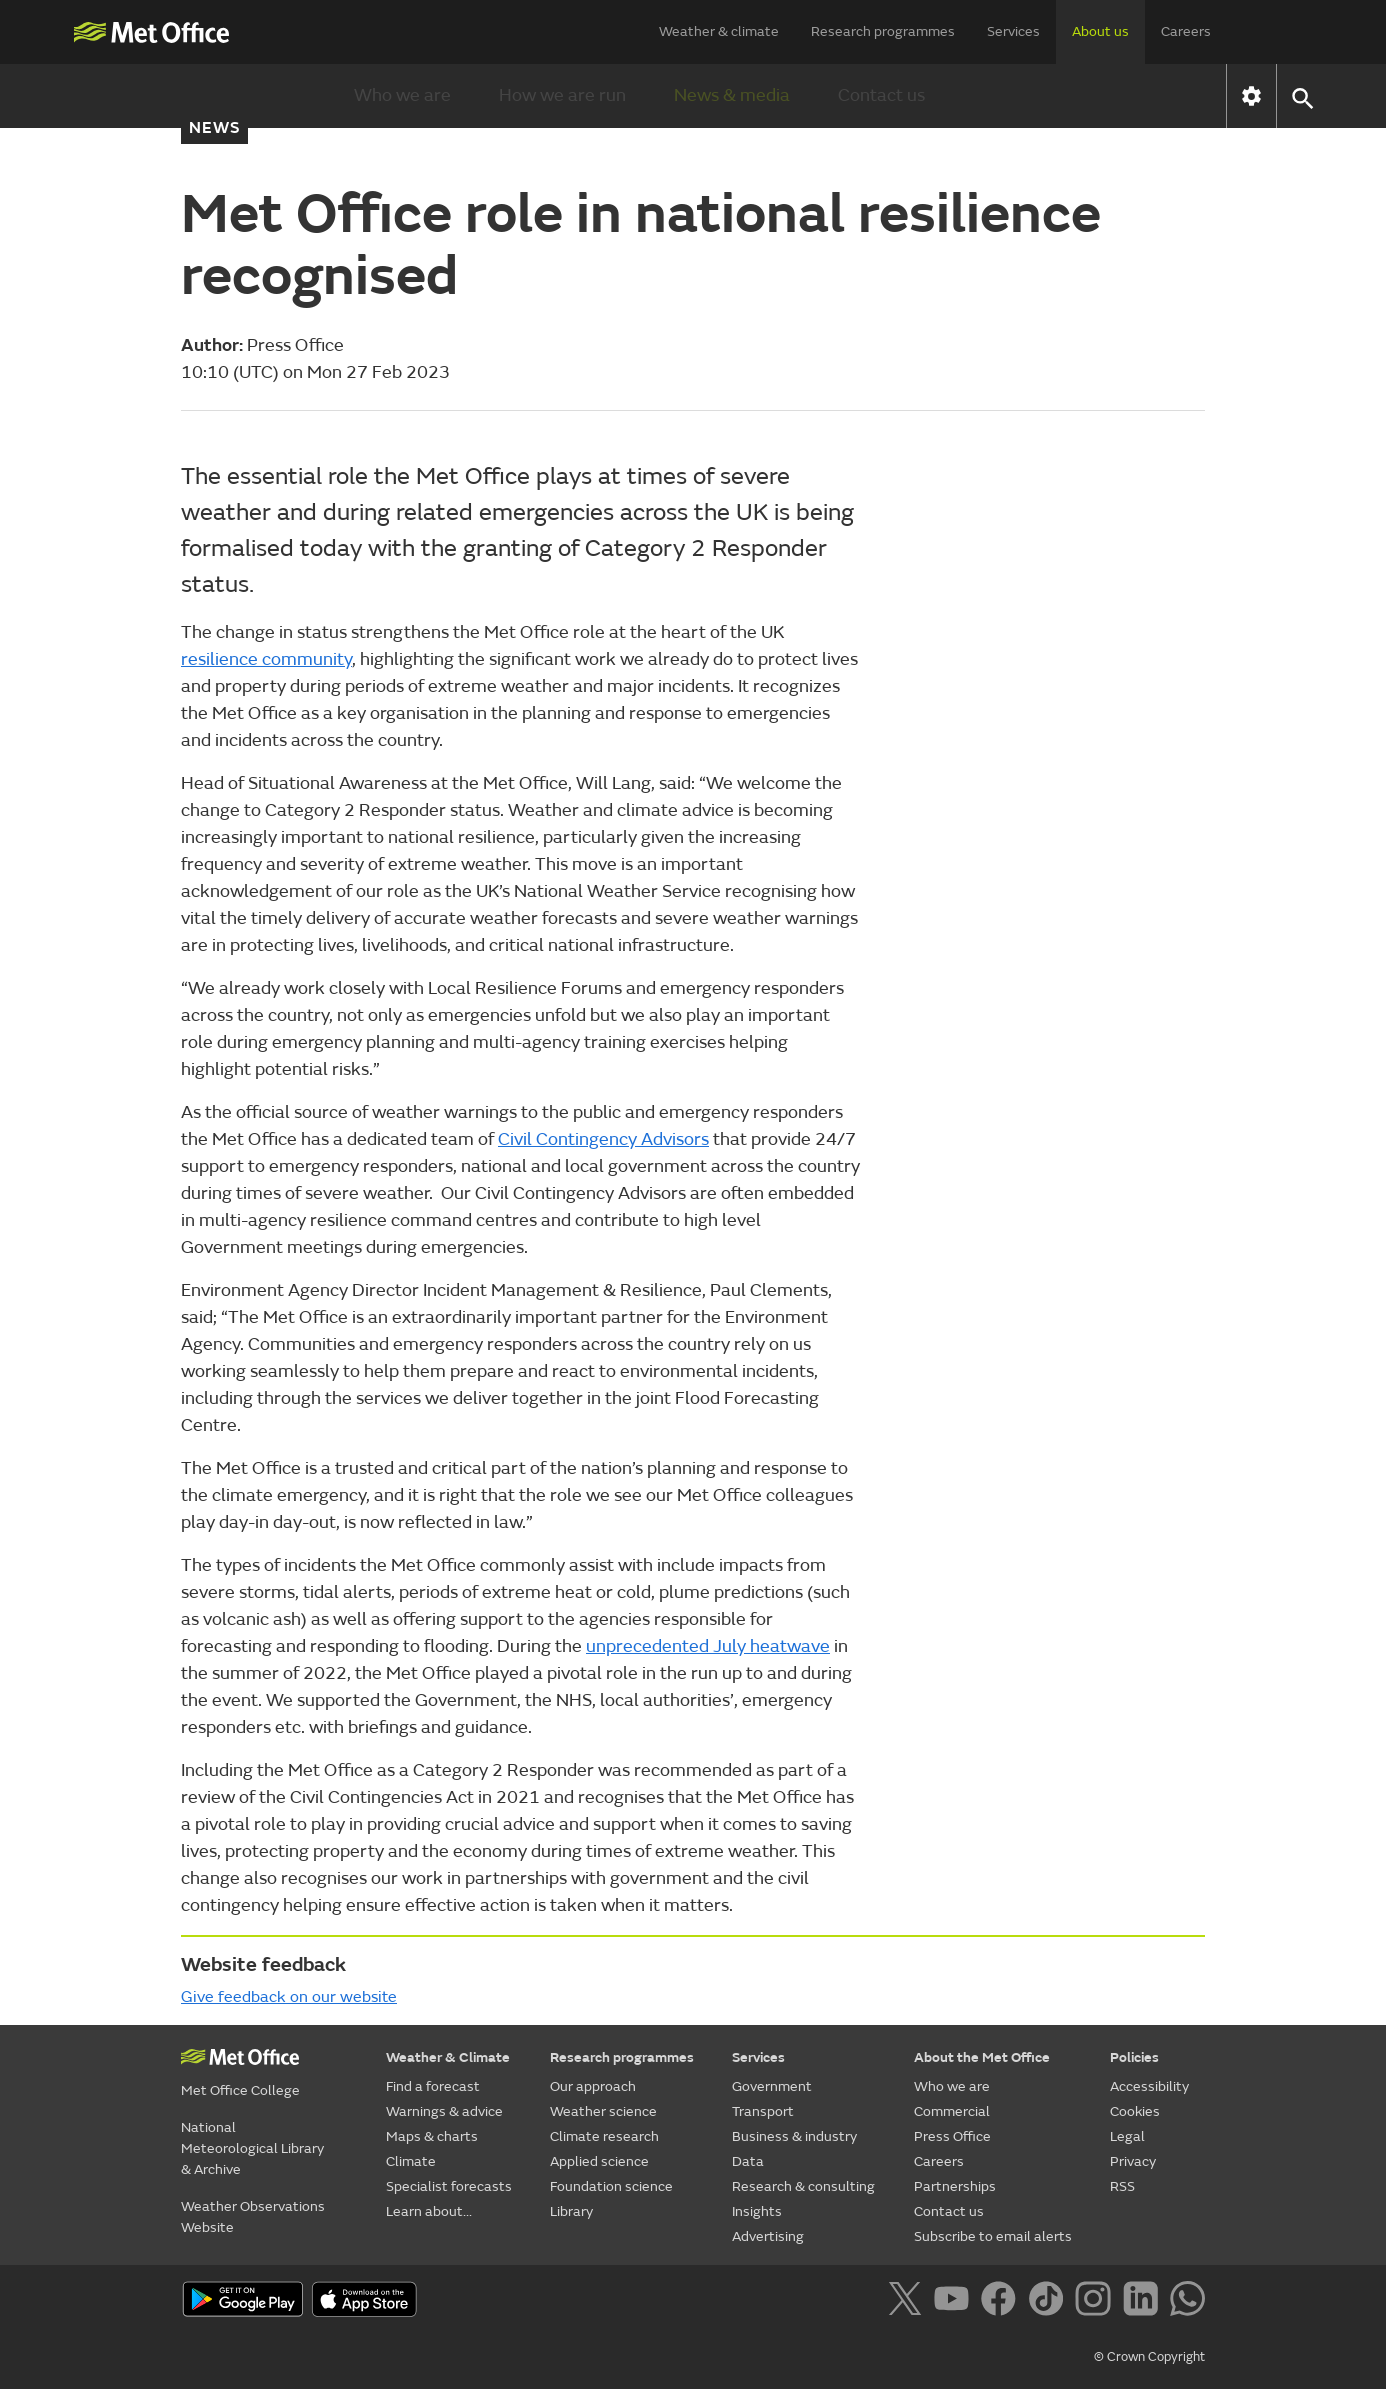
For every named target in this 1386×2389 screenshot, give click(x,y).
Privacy (1133, 2161)
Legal (1127, 2136)
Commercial (952, 2111)
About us (1100, 31)
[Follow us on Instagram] (1096, 2302)
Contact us (881, 95)
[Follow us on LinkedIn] (1144, 2302)
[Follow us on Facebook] (1002, 2302)
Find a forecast (433, 2086)
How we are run (562, 95)
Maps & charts (432, 2136)
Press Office (952, 2136)
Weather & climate (719, 31)
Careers (1186, 31)
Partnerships (955, 2186)
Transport (763, 2111)
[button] (1301, 96)
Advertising (768, 2236)
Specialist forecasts (449, 2186)
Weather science (603, 2111)
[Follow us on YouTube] (955, 2302)
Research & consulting (803, 2186)
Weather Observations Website (253, 2217)
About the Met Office (982, 2057)
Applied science (599, 2161)
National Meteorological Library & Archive (252, 2148)
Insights (757, 2211)
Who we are (402, 95)
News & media (732, 95)
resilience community (266, 659)
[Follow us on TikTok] (1049, 2302)
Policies (1134, 2057)
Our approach (593, 2086)
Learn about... (429, 2211)
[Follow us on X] (908, 2302)
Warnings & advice (444, 2111)
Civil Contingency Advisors (603, 1139)
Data (748, 2161)
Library (571, 2211)
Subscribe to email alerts (993, 2236)
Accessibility (1149, 2086)
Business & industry (794, 2136)
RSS (1122, 2186)
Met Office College (240, 2090)
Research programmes (883, 31)
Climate (411, 2161)
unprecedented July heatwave (708, 1646)
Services (1013, 31)
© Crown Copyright (1149, 2357)
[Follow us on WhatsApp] (1187, 2302)
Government (772, 2086)
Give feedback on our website (289, 1997)
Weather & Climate (448, 2057)
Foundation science (611, 2186)
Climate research (604, 2136)
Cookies (1135, 2111)
